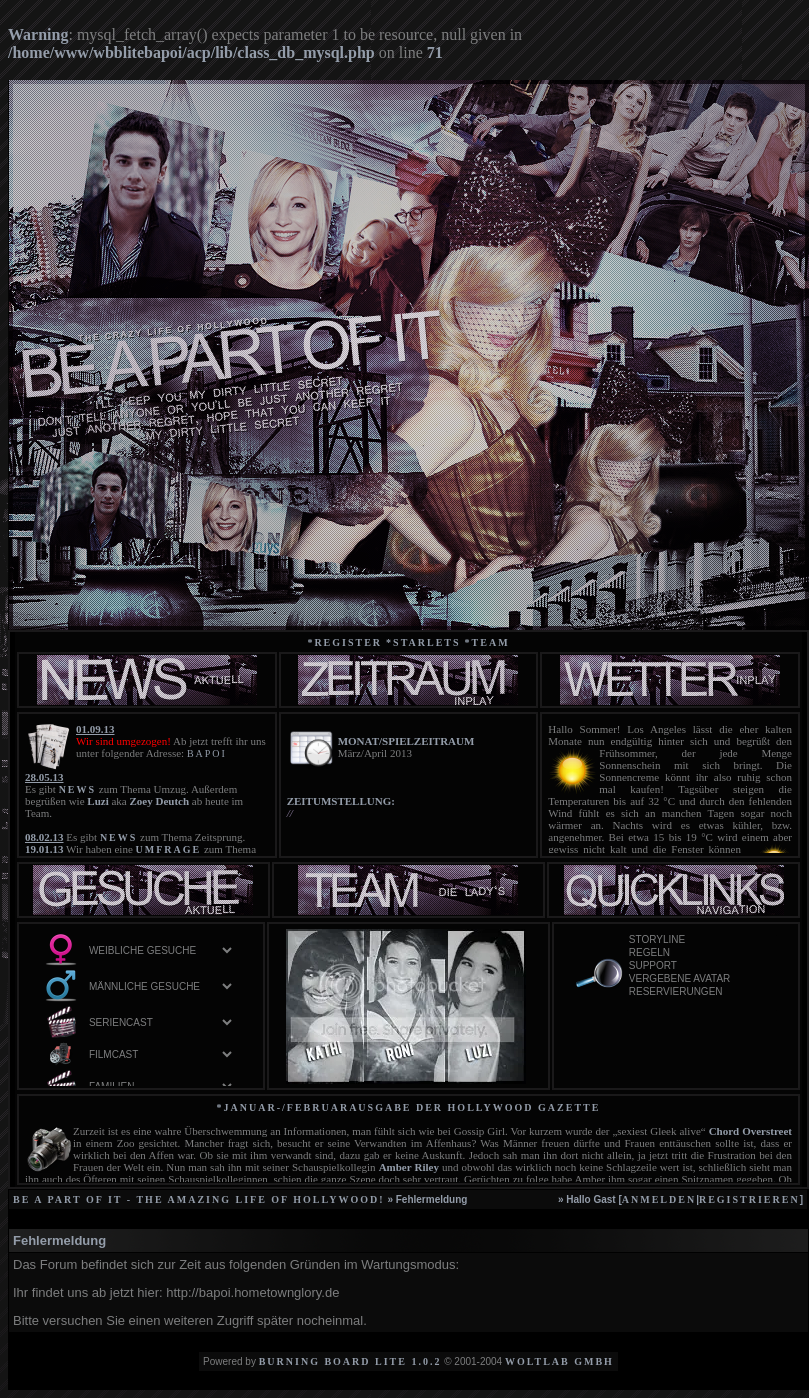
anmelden (659, 1199)
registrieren (749, 1199)
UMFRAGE (169, 849)
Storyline (702, 940)
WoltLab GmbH (559, 1361)
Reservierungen (702, 992)
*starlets (423, 642)
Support (702, 966)
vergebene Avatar (702, 979)
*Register (344, 642)
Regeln (702, 953)
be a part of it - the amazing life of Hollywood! (199, 1199)
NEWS (77, 789)
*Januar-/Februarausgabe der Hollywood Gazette (409, 1107)
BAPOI (207, 753)
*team (487, 642)
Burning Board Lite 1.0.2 (350, 1361)
